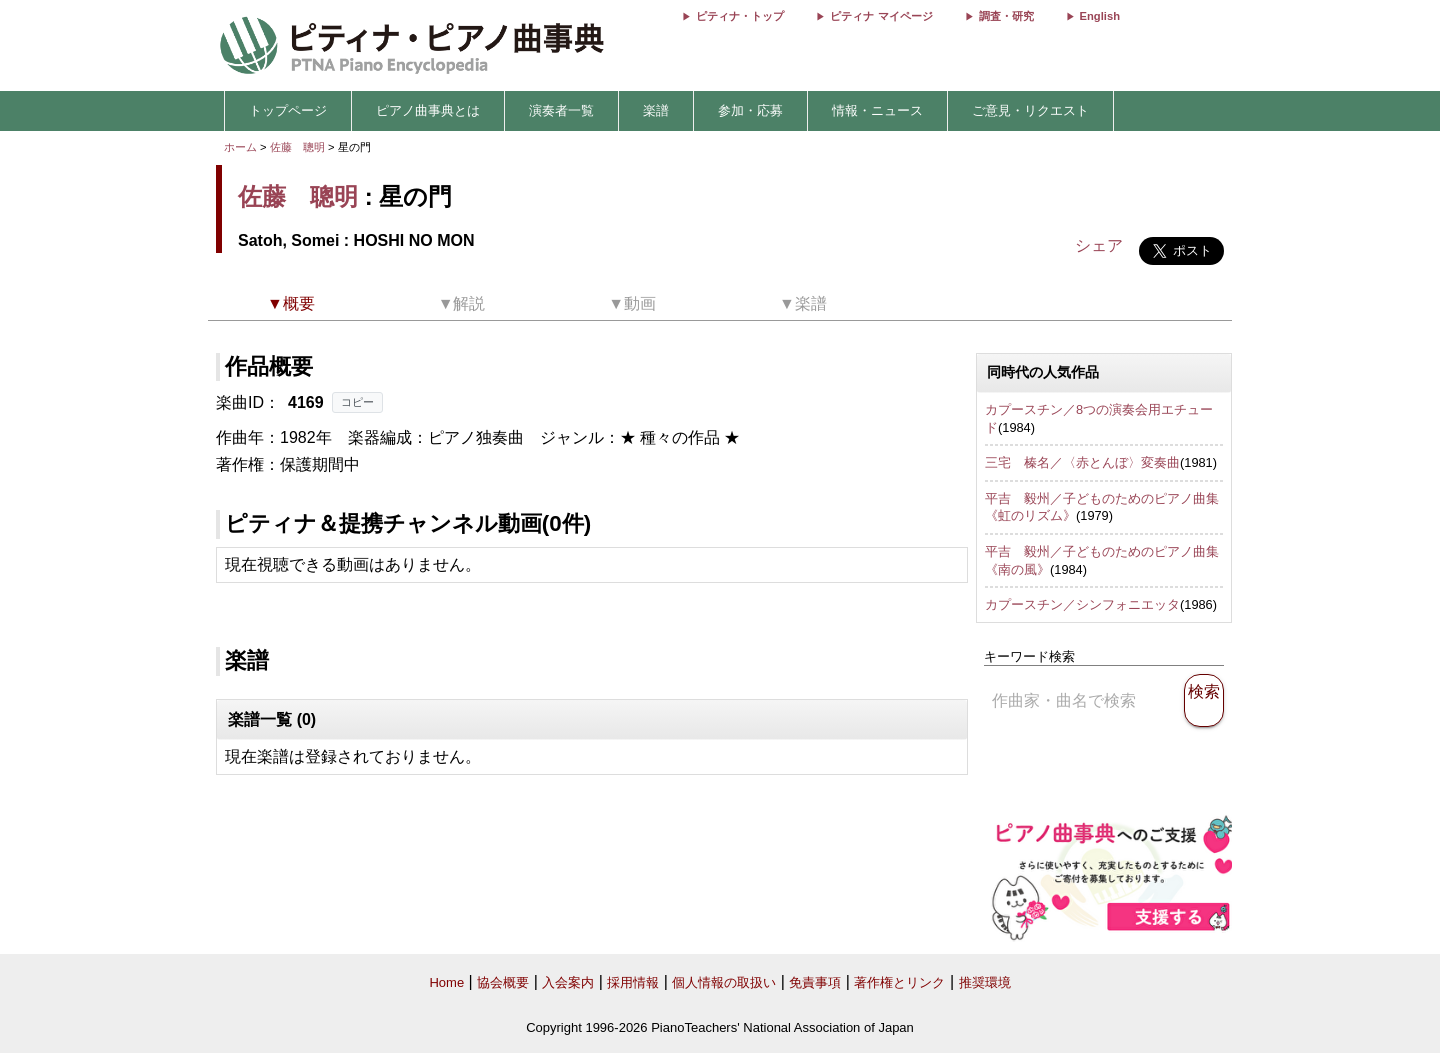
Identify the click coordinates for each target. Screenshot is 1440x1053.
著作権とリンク (899, 982)
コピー (357, 402)
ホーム (240, 147)
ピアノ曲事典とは (428, 110)
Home (446, 982)
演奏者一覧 (561, 110)
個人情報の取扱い (724, 982)
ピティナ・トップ (740, 16)
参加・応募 (750, 110)
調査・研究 (1006, 16)
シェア (1099, 245)
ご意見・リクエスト (1030, 110)
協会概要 (503, 982)
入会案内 (568, 982)
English (1100, 16)
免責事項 (815, 982)
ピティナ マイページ (881, 16)
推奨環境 (985, 982)
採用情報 (633, 982)
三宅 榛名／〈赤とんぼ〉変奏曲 (1082, 462)
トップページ (288, 110)
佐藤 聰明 (297, 147)
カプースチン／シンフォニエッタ (1082, 604)
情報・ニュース (877, 110)
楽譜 (656, 110)
